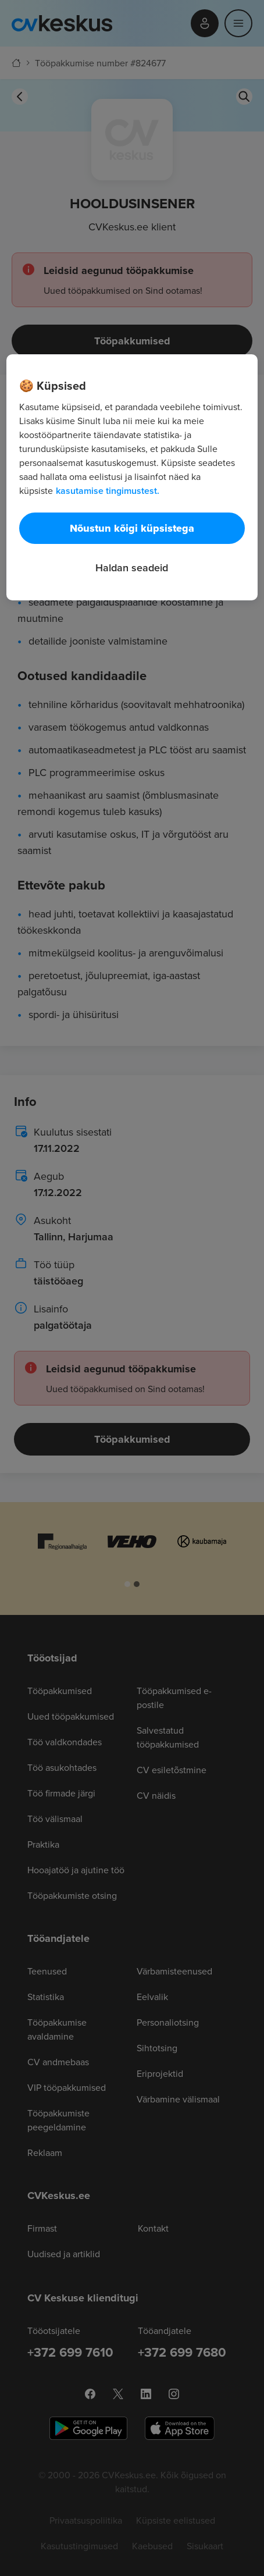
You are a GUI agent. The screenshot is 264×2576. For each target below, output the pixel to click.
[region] (131, 477)
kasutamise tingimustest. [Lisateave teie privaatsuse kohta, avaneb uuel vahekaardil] (107, 490)
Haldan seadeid (131, 567)
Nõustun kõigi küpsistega (132, 528)
